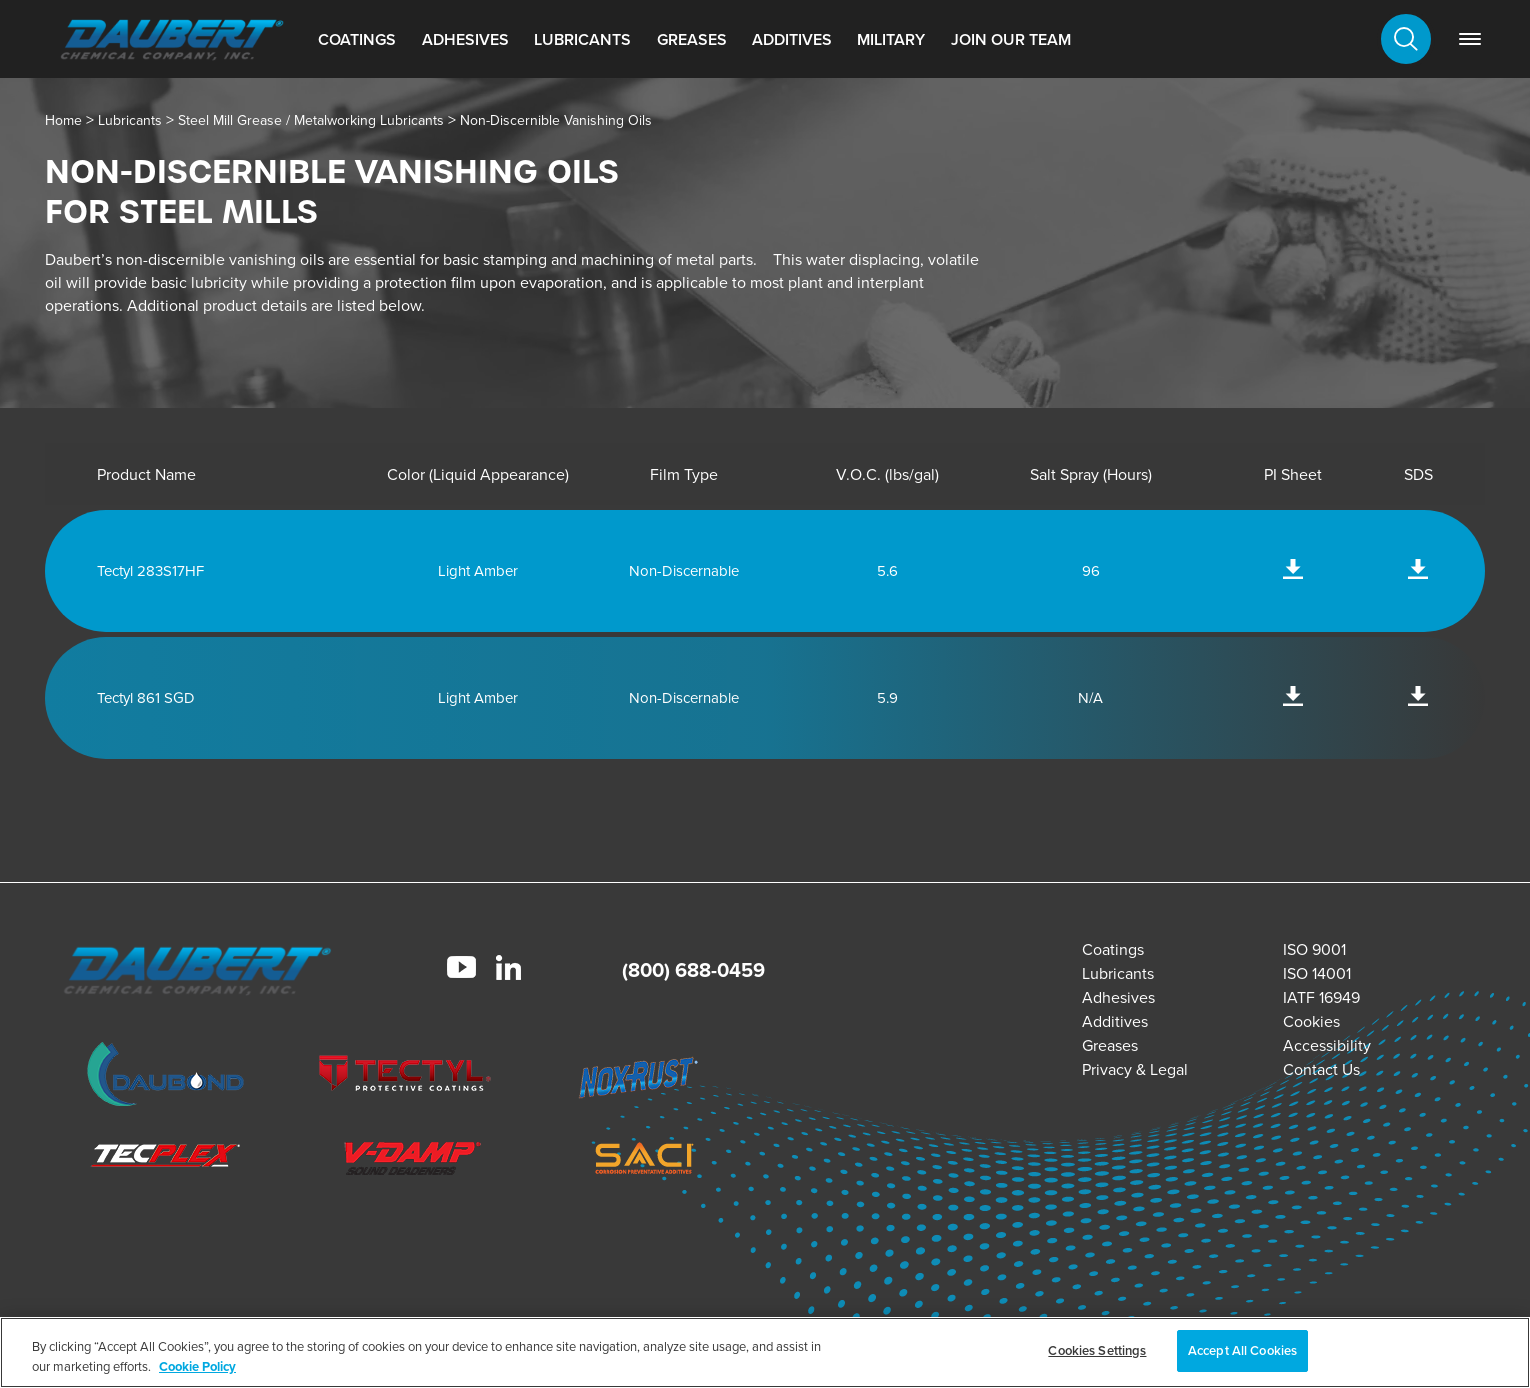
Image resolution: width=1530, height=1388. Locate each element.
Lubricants (582, 39)
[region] (765, 1352)
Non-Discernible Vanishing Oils (556, 120)
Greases (692, 39)
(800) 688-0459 (693, 970)
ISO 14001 (1317, 973)
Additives (792, 39)
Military (891, 39)
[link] (1470, 39)
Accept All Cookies (1242, 1350)
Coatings (357, 39)
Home (63, 120)
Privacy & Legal (1135, 1069)
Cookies (1311, 1021)
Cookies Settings (1097, 1350)
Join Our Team (1011, 39)
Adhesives (465, 39)
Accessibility (1327, 1045)
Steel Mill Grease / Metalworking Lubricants (311, 120)
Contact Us (1321, 1069)
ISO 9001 (1314, 949)
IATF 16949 (1321, 997)
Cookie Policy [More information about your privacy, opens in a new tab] (197, 1366)
